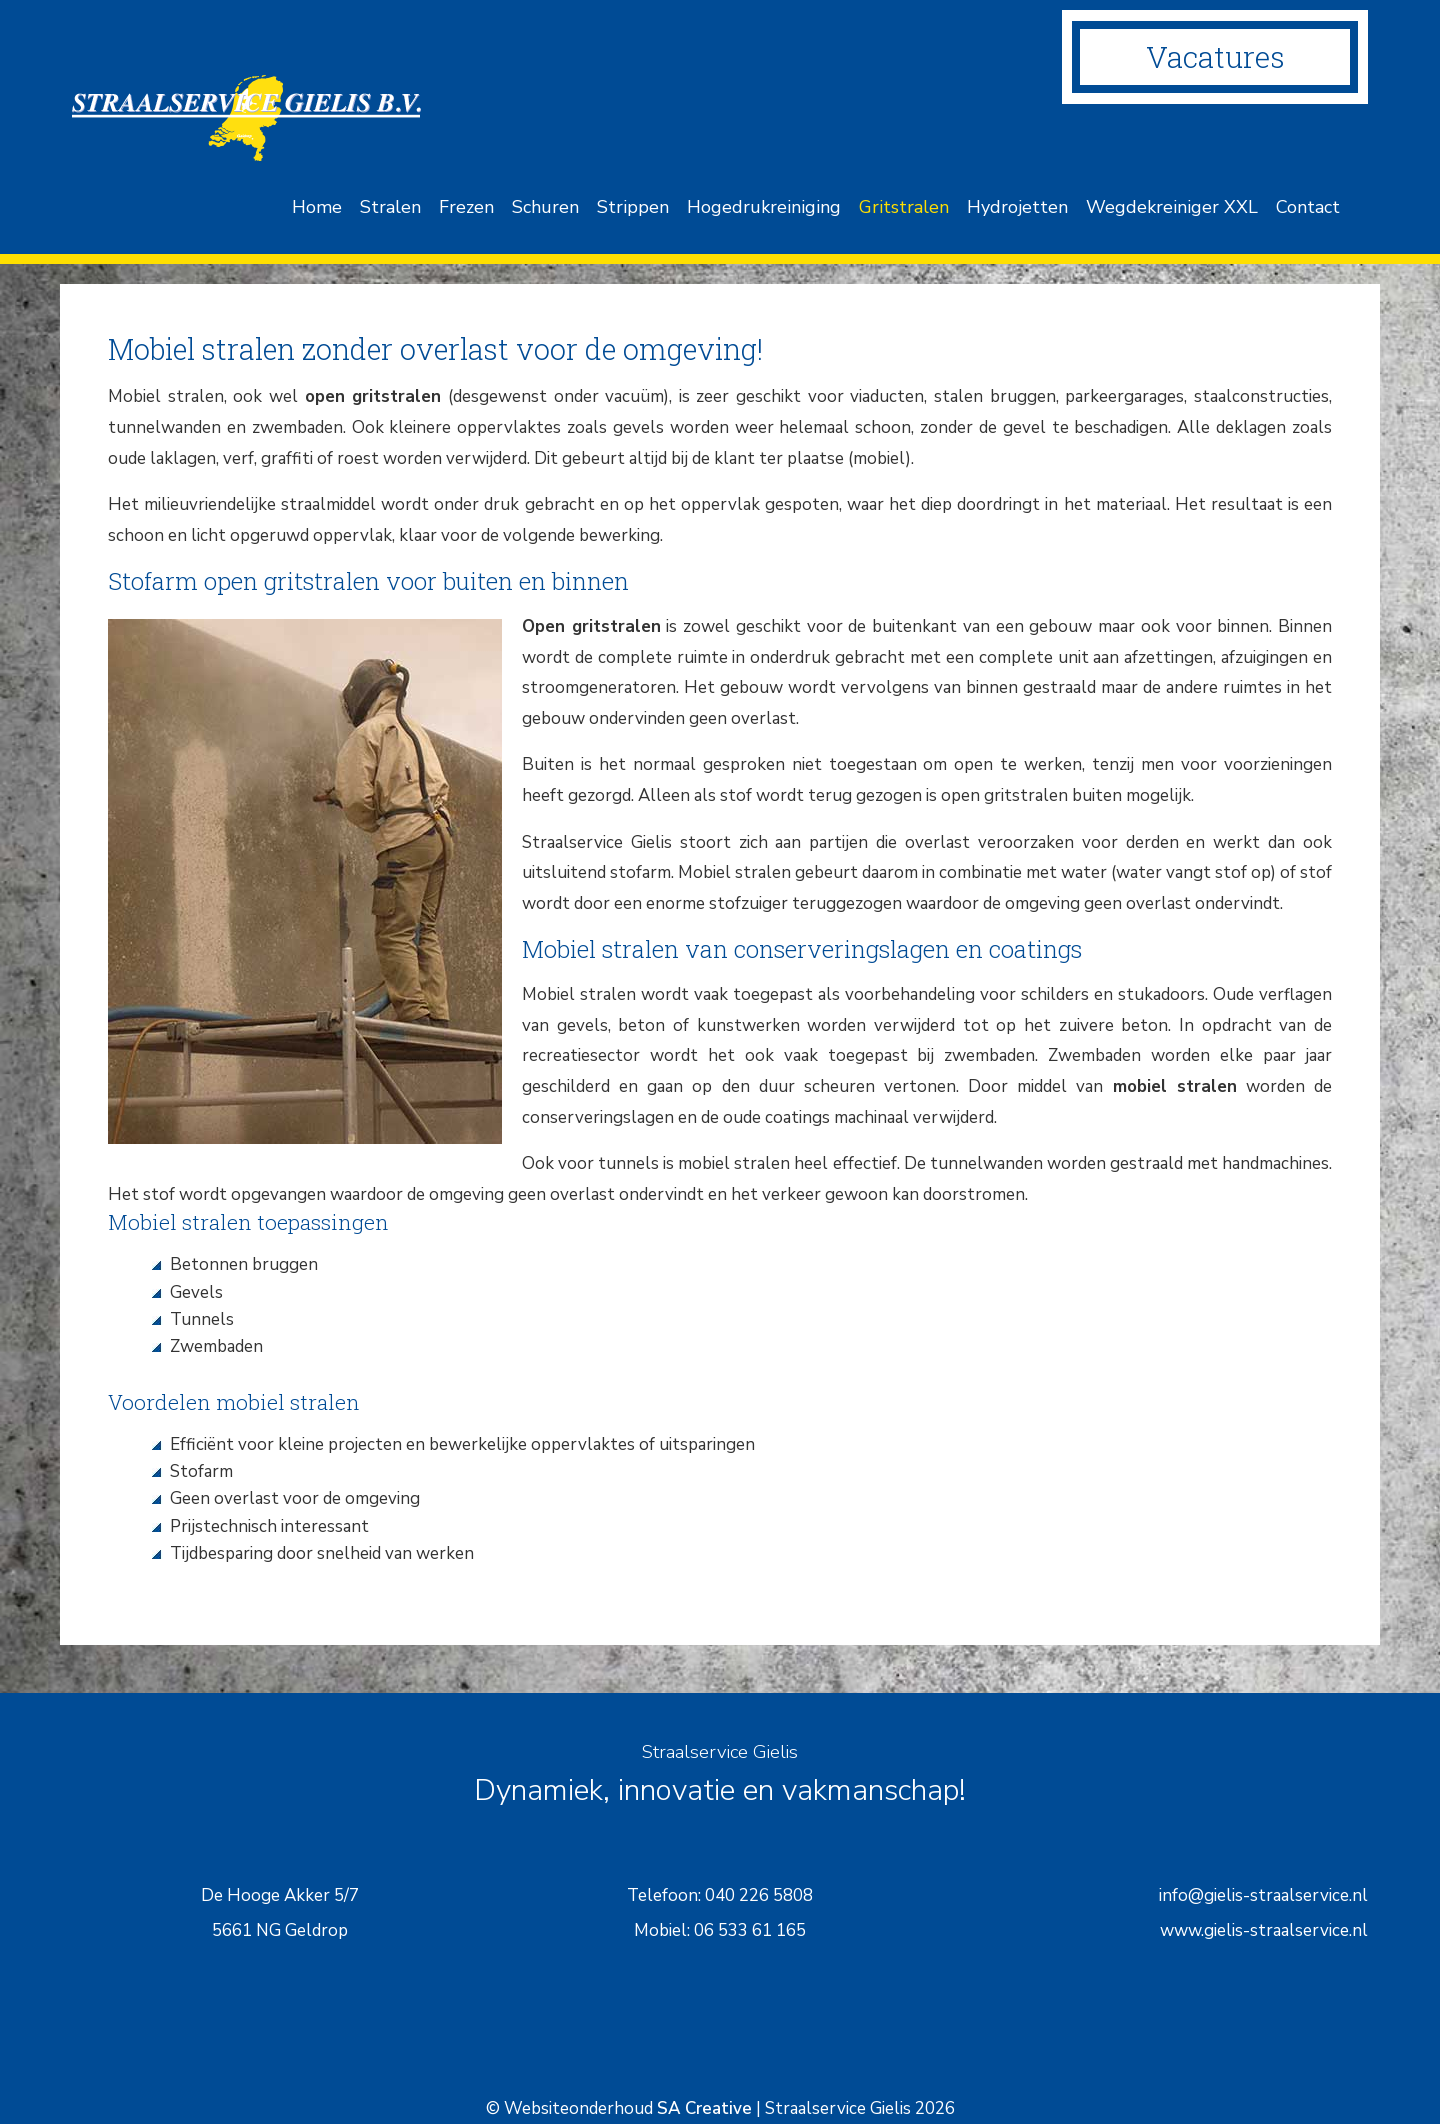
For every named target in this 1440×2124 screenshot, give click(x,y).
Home (317, 207)
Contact (1308, 207)
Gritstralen (904, 207)
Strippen (633, 207)
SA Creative (704, 2108)
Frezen (466, 207)
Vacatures (1215, 56)
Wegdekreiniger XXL (1172, 207)
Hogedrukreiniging (764, 207)
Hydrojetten (1017, 207)
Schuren (545, 207)
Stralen (390, 207)
